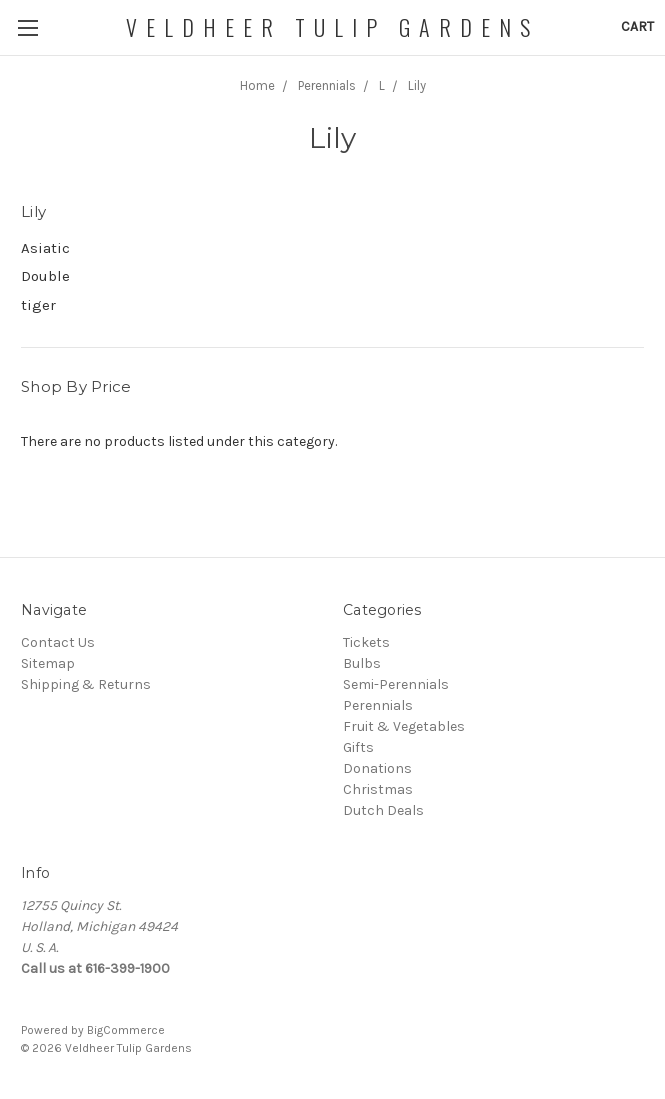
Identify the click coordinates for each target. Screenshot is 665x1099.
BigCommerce (126, 1030)
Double (45, 276)
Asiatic (45, 248)
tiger (38, 305)
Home (257, 85)
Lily (417, 85)
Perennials (327, 85)
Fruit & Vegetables (404, 726)
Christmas (378, 789)
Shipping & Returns (86, 684)
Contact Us (58, 642)
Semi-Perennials (396, 684)
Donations (377, 768)
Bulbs (362, 663)
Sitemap (48, 663)
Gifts (358, 747)
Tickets (366, 642)
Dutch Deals (383, 810)
